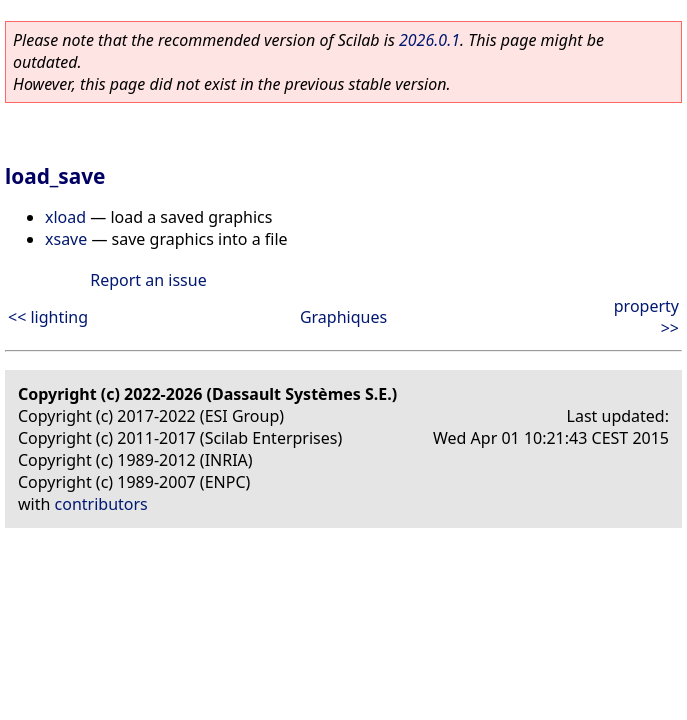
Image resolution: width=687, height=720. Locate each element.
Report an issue (148, 280)
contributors (101, 504)
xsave (66, 239)
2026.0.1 (429, 40)
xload (65, 217)
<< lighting (48, 317)
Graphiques (343, 317)
